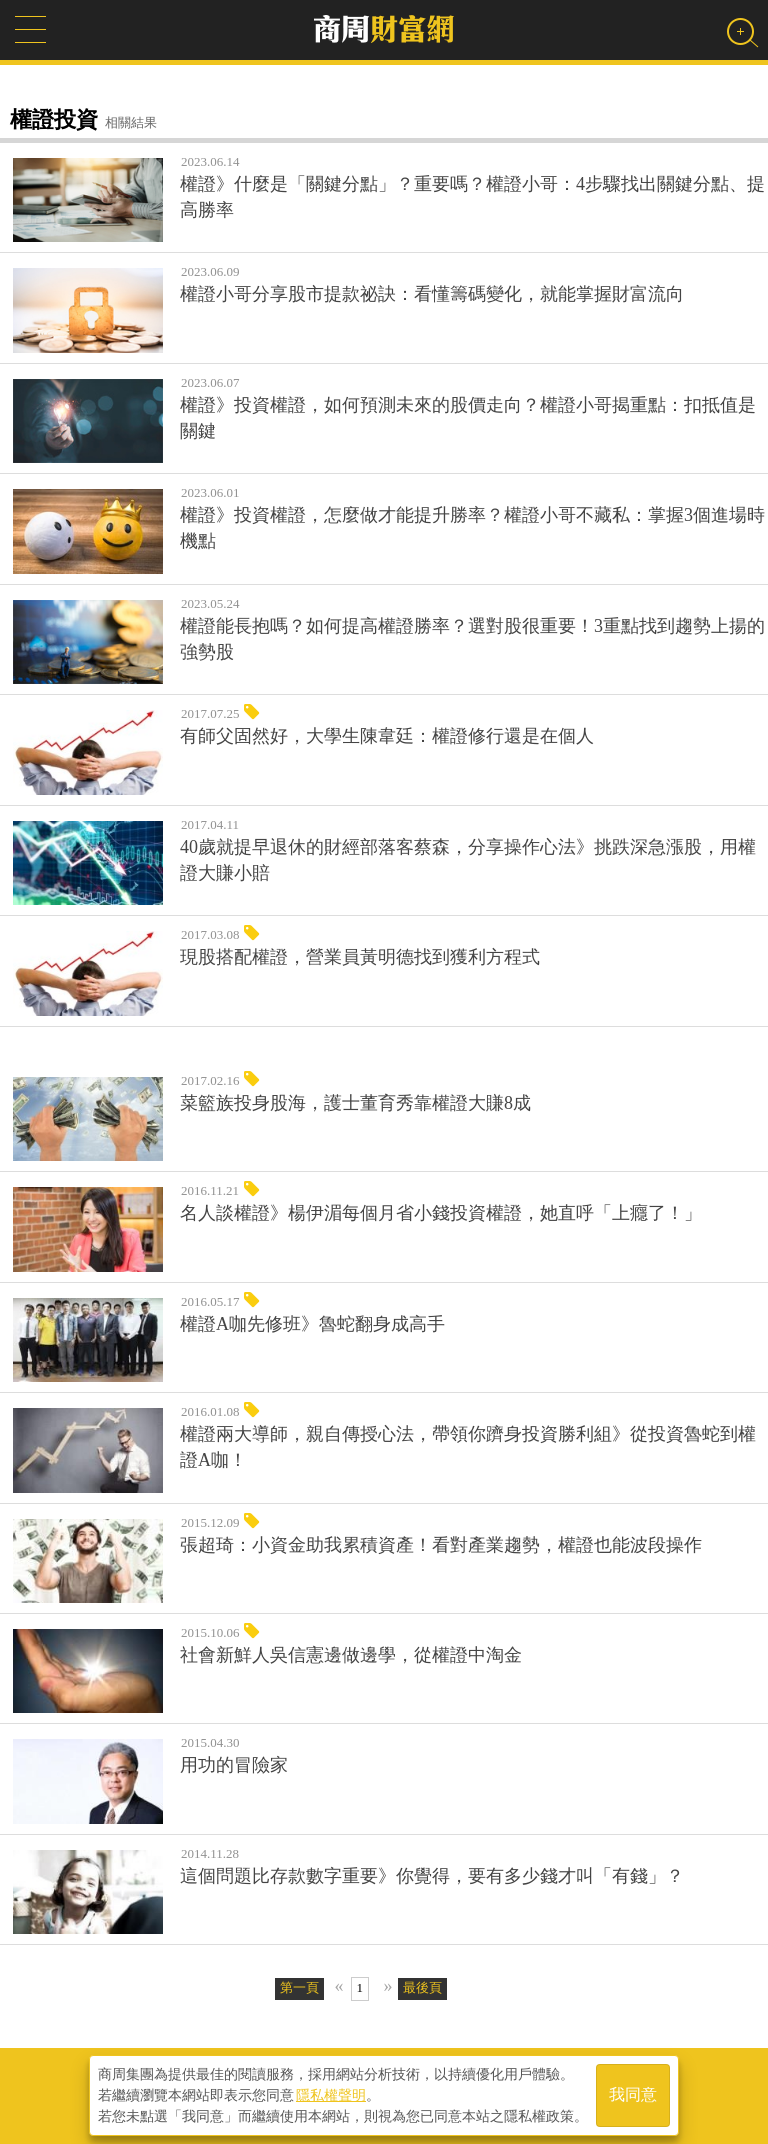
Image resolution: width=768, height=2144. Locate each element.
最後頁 (422, 1987)
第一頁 (299, 1987)
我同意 (633, 2095)
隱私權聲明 (331, 2095)
